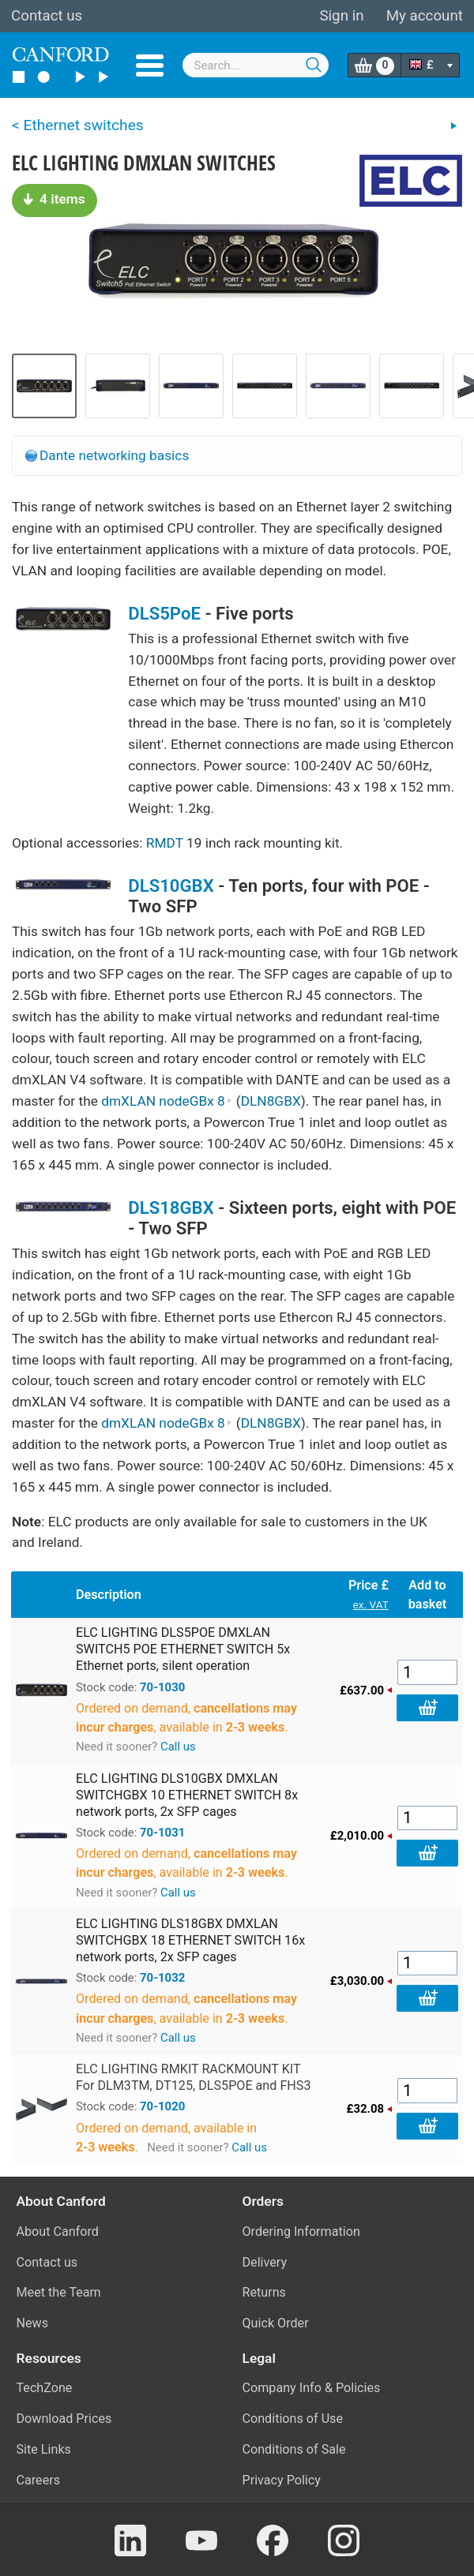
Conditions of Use (293, 2418)
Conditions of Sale (294, 2449)
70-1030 (162, 1687)
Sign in (341, 15)
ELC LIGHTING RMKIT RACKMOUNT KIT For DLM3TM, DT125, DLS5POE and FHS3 (193, 2077)
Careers (39, 2480)
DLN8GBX (271, 1101)
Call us (178, 1746)
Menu (150, 65)
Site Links (44, 2449)
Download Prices (64, 2418)
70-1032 (162, 1978)
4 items (54, 199)
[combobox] (255, 65)
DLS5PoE (164, 613)
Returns (264, 2292)
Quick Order (276, 2323)
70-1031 (162, 1832)
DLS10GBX (170, 885)
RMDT (164, 843)
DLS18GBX (170, 1207)
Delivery (265, 2262)
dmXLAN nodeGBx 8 (166, 1101)
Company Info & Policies (312, 2387)
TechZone (45, 2387)
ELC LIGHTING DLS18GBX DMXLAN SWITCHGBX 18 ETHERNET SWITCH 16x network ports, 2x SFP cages (190, 1940)
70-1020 (162, 2106)
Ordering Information (301, 2231)
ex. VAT (371, 1604)
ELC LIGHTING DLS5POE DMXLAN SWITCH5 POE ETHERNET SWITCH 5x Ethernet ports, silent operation (183, 1649)
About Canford (58, 2231)
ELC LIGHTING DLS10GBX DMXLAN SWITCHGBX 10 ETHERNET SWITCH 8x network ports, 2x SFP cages (187, 1795)
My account (424, 15)
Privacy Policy (282, 2480)
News (33, 2323)
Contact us (46, 15)
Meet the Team (59, 2292)
